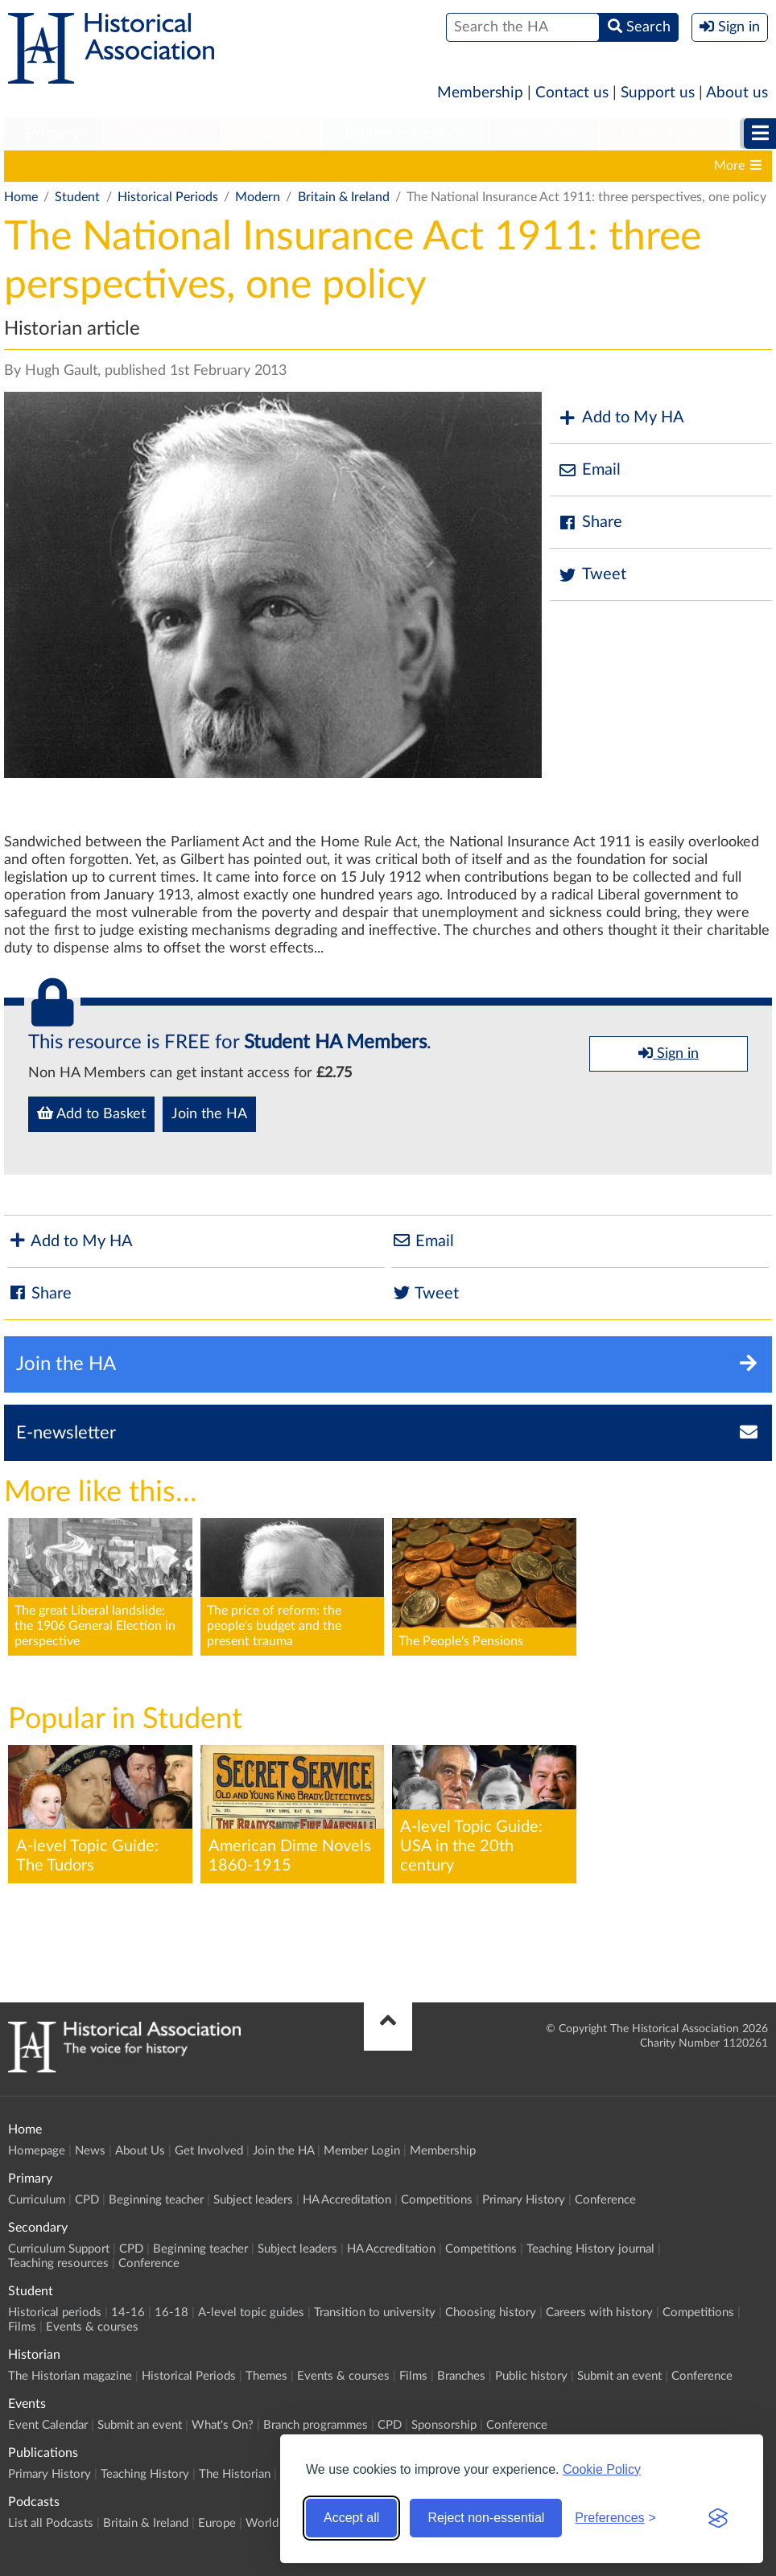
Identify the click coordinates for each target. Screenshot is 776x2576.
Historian (544, 134)
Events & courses (92, 2327)
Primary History (523, 2200)
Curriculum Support (58, 2249)
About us (737, 93)
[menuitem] (52, 134)
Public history (531, 2376)
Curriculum (36, 2200)
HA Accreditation (347, 2200)
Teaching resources (58, 2263)
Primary (53, 134)
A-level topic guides (307, 165)
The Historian (234, 2474)
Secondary (162, 134)
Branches (461, 2376)
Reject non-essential (485, 2518)
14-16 (153, 165)
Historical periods (62, 165)
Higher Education (406, 134)
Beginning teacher (156, 2200)
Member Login (362, 2151)
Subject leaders (253, 2200)
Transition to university (452, 165)
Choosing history (589, 165)
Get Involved (209, 2151)
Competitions (437, 2200)
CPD (87, 2200)
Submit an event (619, 2376)
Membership (480, 93)
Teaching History (145, 2474)
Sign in (668, 1053)
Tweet (592, 574)
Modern (257, 197)
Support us (658, 93)
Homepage (36, 2151)
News (90, 2151)
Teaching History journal (590, 2249)
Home (21, 197)
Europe (217, 2523)
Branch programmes (315, 2425)
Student (271, 134)
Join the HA (209, 1114)
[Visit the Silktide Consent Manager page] (718, 2518)
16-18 (211, 165)
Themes (266, 2376)
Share (590, 522)
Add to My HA (621, 417)
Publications (664, 134)
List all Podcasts (50, 2523)
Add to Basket (91, 1113)
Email (589, 470)
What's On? (223, 2425)
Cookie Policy (602, 2469)
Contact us (572, 93)
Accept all (351, 2518)
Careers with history (599, 2312)
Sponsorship (444, 2425)
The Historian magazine (70, 2376)
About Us (140, 2151)
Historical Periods (168, 197)
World (262, 2523)
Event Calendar (48, 2425)
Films (22, 2327)
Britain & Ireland (344, 197)
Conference (605, 2200)
